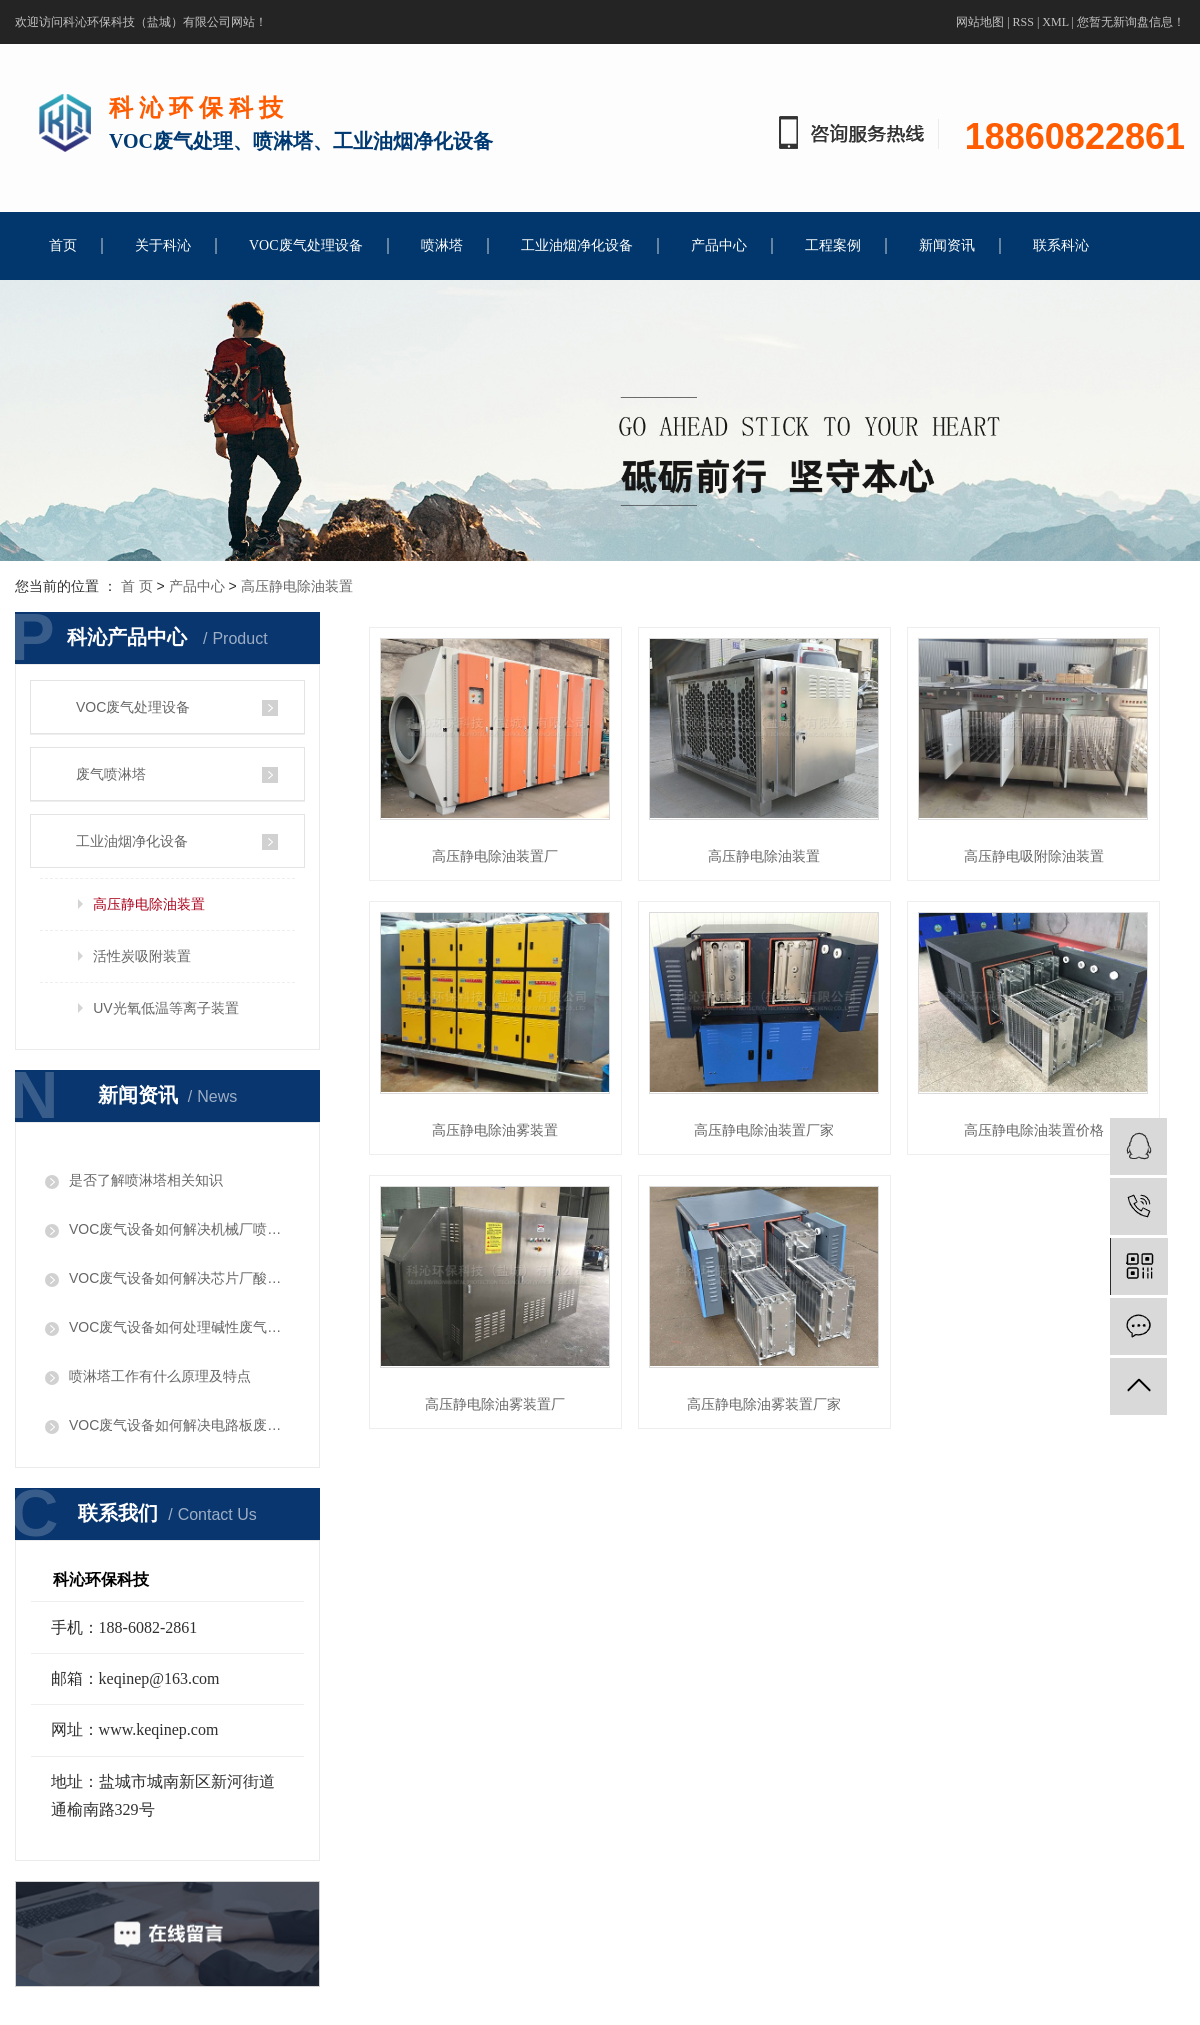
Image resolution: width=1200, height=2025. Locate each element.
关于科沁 (163, 245)
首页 (63, 245)
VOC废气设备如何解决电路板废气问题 (179, 1425)
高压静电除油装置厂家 (770, 1130)
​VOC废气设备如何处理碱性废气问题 (179, 1327)
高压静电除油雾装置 (497, 1130)
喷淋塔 (442, 245)
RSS (1023, 22)
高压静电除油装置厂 (497, 856)
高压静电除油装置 (297, 586)
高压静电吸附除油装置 (1042, 856)
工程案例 (833, 245)
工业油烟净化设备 (577, 245)
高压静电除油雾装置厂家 (770, 1404)
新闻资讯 (947, 245)
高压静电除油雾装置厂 (497, 1404)
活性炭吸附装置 (142, 956)
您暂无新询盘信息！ (1131, 22)
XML (1055, 22)
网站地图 (980, 22)
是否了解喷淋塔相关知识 (146, 1180)
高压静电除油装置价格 (1042, 1130)
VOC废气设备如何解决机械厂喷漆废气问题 (179, 1229)
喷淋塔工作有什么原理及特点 (160, 1376)
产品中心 (719, 245)
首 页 (137, 586)
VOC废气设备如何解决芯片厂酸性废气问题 (179, 1278)
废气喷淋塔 (111, 774)
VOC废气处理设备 (306, 245)
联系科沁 (1061, 245)
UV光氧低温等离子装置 (165, 1008)
